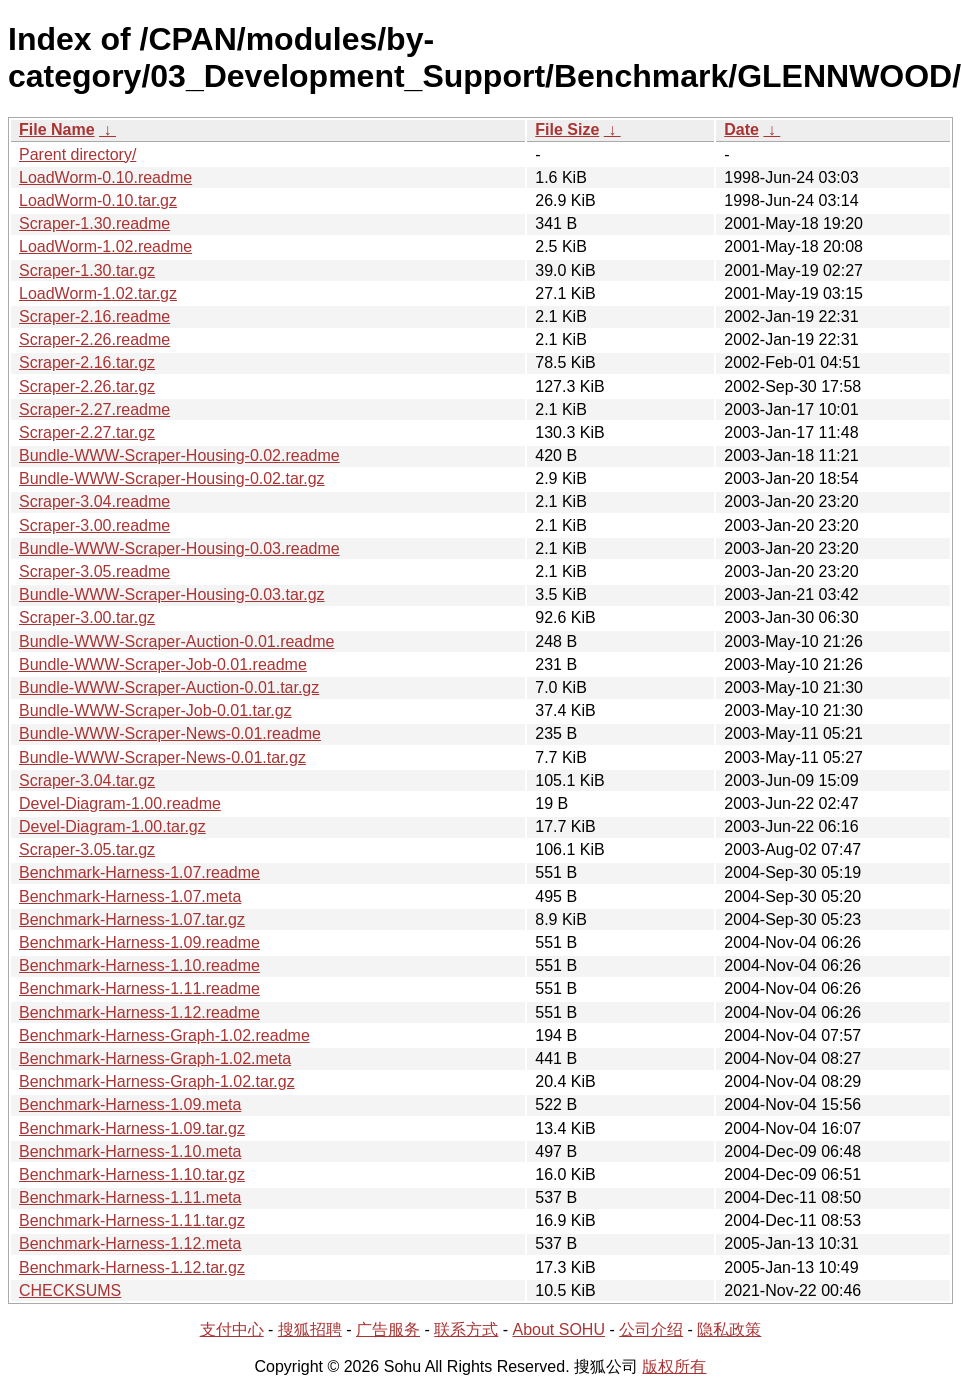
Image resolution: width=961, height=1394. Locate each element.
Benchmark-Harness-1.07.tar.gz (132, 919)
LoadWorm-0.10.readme (105, 177)
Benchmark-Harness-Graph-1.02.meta (155, 1058)
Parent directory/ (77, 154)
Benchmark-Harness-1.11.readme (139, 988)
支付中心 (232, 1329)
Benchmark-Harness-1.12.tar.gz (132, 1267)
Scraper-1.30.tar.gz (87, 270)
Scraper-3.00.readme (94, 525)
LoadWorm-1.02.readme (105, 246)
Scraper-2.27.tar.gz (87, 432)
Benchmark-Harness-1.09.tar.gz (132, 1128)
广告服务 (388, 1329)
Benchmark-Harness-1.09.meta (130, 1104)
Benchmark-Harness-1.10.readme (139, 965)
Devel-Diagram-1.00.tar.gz (112, 826)
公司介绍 (651, 1329)
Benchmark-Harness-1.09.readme (139, 942)
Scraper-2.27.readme (94, 409)
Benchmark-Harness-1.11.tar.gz (132, 1220)
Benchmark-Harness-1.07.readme (139, 872)
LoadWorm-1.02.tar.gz (98, 293)
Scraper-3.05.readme (94, 571)
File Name (57, 129)
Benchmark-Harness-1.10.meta (130, 1151)
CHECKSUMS (70, 1290)
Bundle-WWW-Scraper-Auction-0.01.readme (176, 641)
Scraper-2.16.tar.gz (87, 362)
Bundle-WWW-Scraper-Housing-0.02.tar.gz (172, 478)
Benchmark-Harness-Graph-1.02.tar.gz (157, 1081)
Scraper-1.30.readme (94, 223)
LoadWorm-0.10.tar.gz (98, 200)
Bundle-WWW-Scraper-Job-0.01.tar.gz (155, 710)
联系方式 (466, 1329)
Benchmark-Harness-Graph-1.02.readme (164, 1035)
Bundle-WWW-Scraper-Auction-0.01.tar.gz (169, 687)
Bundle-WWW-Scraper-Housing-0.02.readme (179, 455)
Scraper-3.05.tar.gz (87, 849)
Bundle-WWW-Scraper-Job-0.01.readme (163, 664)
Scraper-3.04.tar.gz (87, 780)
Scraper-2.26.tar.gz (87, 386)
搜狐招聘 (310, 1329)
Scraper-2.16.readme (94, 316)
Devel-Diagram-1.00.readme (120, 803)
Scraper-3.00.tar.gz (87, 617)
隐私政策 (729, 1329)
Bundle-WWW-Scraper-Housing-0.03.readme (179, 548)
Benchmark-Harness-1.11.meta (130, 1197)
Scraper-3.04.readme (94, 501)
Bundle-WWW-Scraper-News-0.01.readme (170, 733)
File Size (567, 129)
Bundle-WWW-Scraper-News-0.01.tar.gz (162, 757)
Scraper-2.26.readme (94, 339)
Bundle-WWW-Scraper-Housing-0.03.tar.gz (172, 594)
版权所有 (674, 1366)
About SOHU (558, 1329)
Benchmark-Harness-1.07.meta (130, 896)
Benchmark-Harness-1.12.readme (139, 1012)
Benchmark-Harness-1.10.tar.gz (132, 1174)
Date (741, 129)
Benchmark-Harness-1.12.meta (130, 1243)
